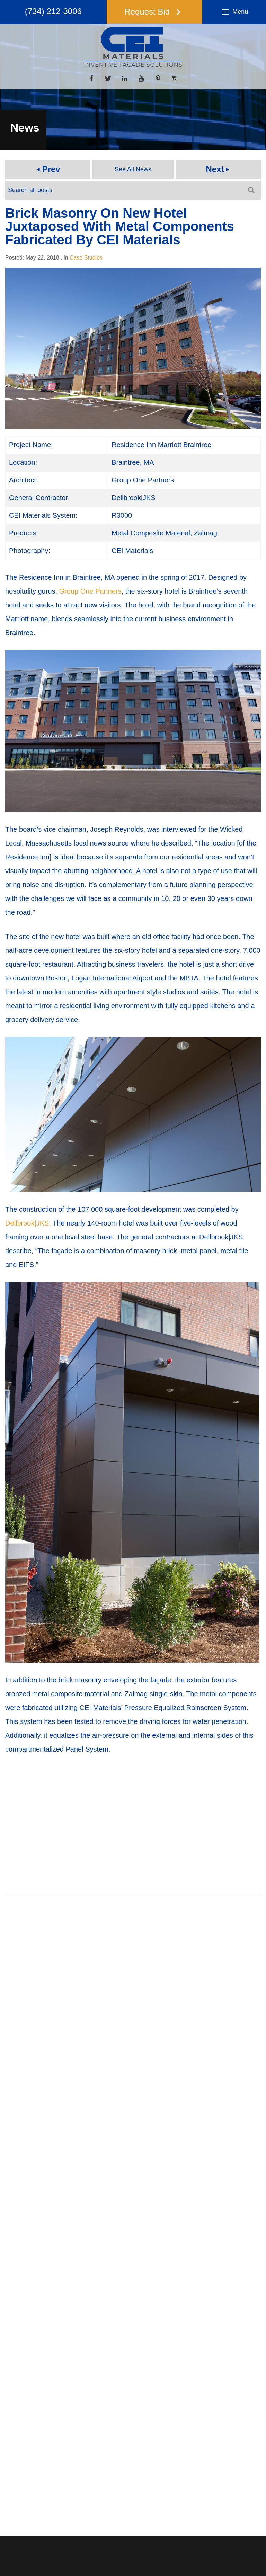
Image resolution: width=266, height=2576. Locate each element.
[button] (155, 12)
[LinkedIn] (125, 78)
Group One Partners (90, 591)
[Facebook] (91, 78)
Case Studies (86, 258)
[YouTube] (141, 78)
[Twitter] (108, 78)
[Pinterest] (158, 78)
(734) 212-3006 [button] (46, 12)
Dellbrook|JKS (27, 1223)
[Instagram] (174, 78)
